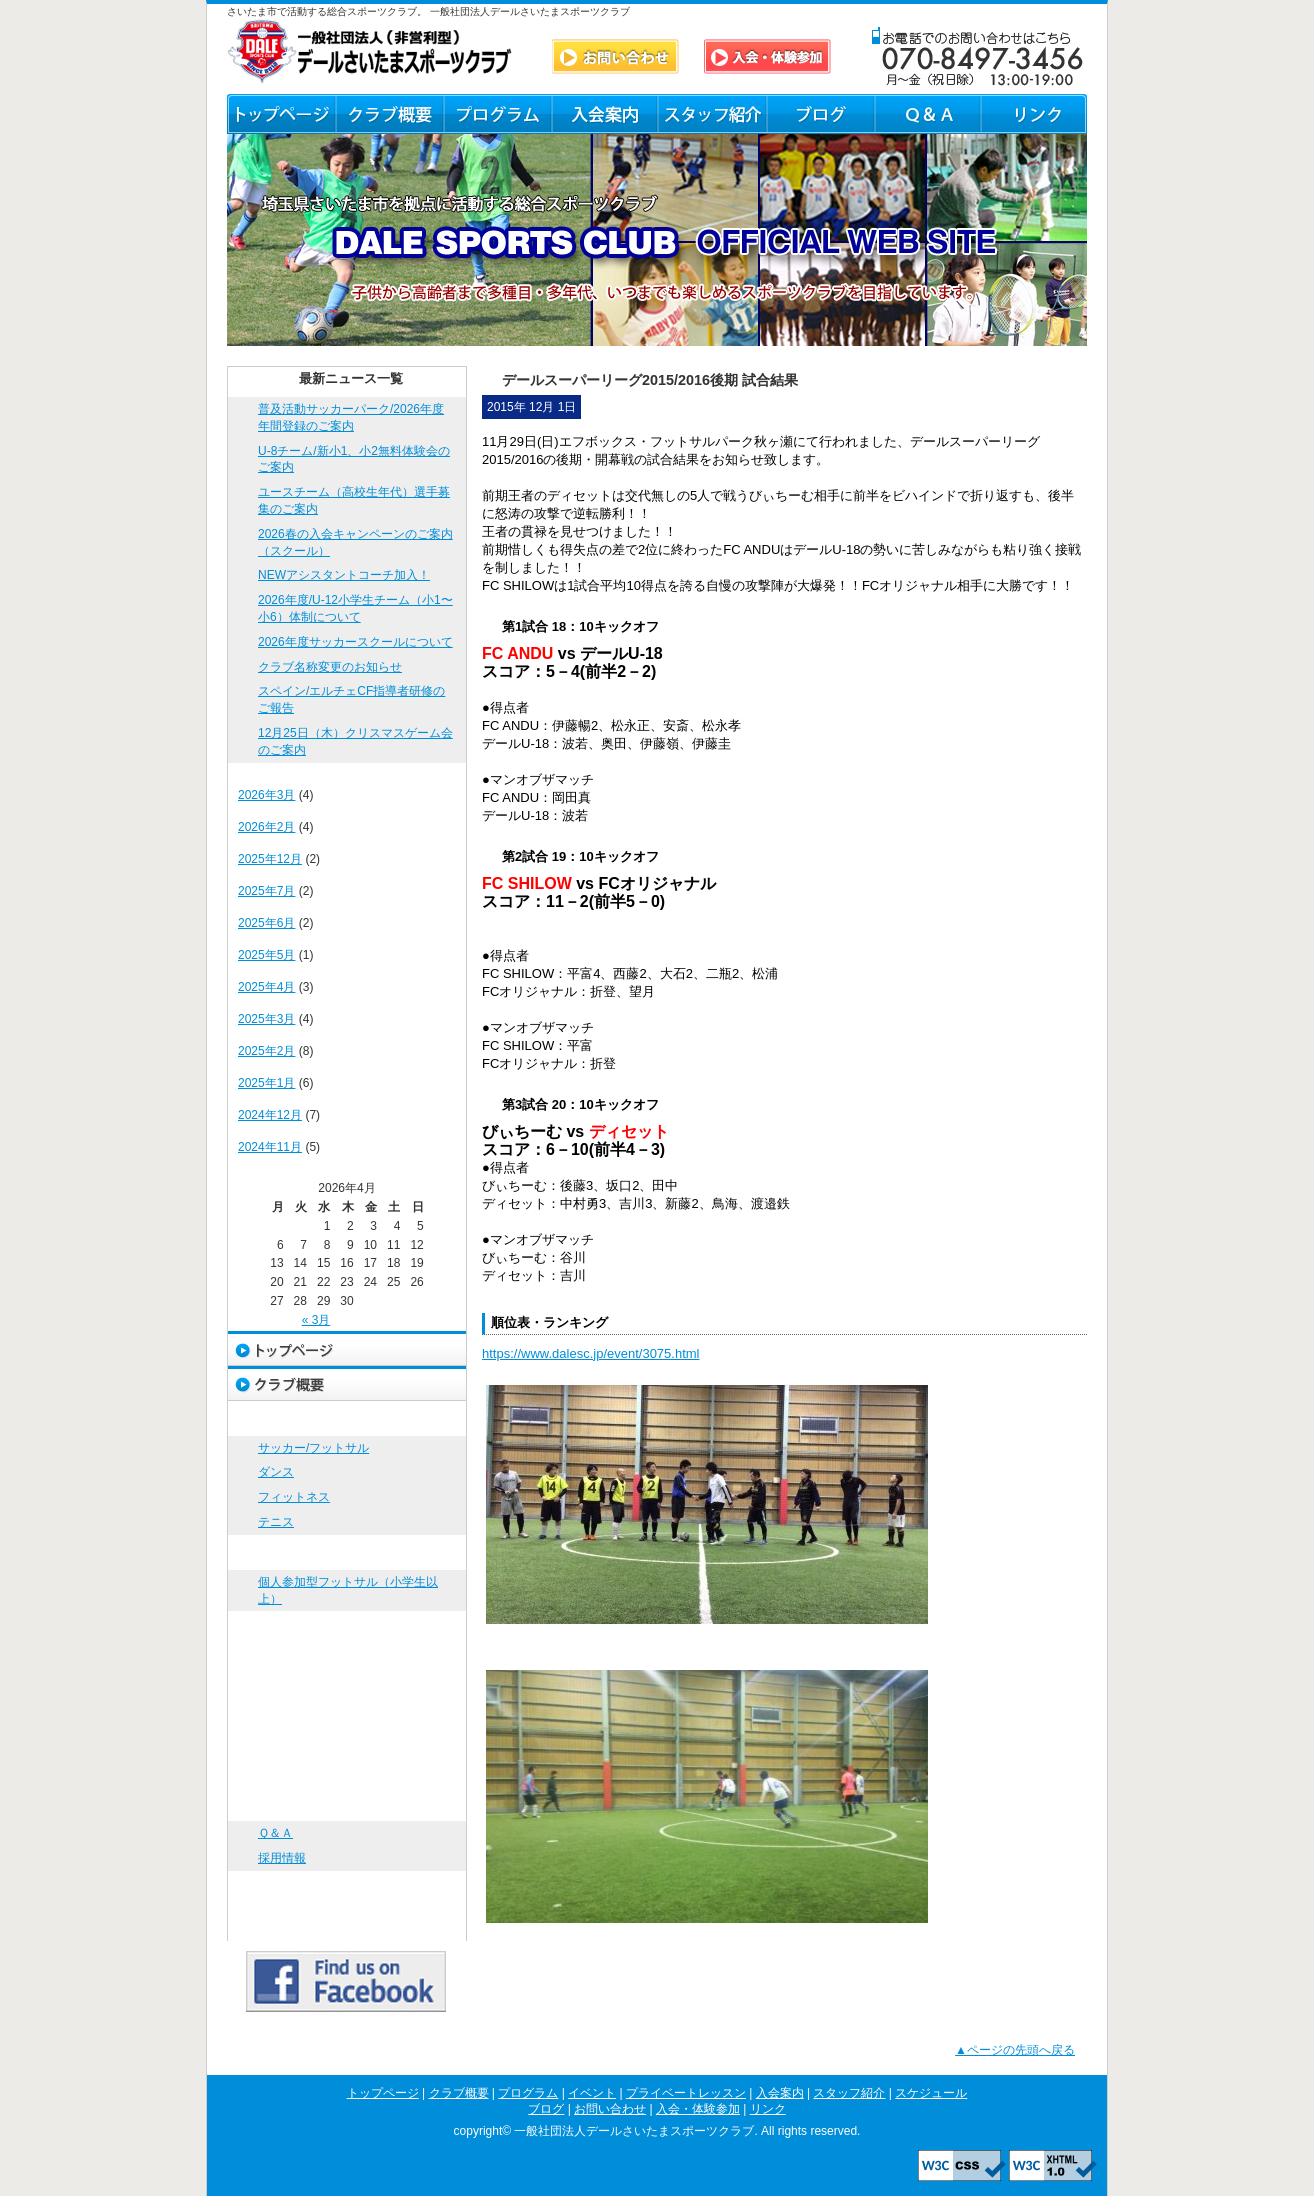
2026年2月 (266, 827)
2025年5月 (266, 955)
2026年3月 (266, 795)
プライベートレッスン (347, 1628)
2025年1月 (266, 1083)
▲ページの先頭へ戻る (1015, 2050)
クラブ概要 (389, 114)
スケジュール (347, 1733)
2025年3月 (266, 1019)
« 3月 (316, 1320)
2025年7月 (266, 891)
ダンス (276, 1472)
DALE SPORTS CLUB (370, 51)
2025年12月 (270, 859)
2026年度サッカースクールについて (355, 642)
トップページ (281, 114)
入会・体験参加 (347, 1888)
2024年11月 (270, 1147)
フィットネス (294, 1497)
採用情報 (282, 1858)
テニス (276, 1522)
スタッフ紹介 (712, 114)
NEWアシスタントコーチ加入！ (344, 575)
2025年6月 (266, 923)
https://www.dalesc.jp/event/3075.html (591, 1353)
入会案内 (604, 114)
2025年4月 (266, 987)
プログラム (497, 114)
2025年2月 (266, 1051)
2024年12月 (270, 1115)
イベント (347, 1552)
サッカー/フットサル (313, 1448)
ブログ (819, 114)
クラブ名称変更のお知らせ (330, 667)
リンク (1033, 114)
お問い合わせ (347, 1803)
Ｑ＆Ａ (926, 114)
